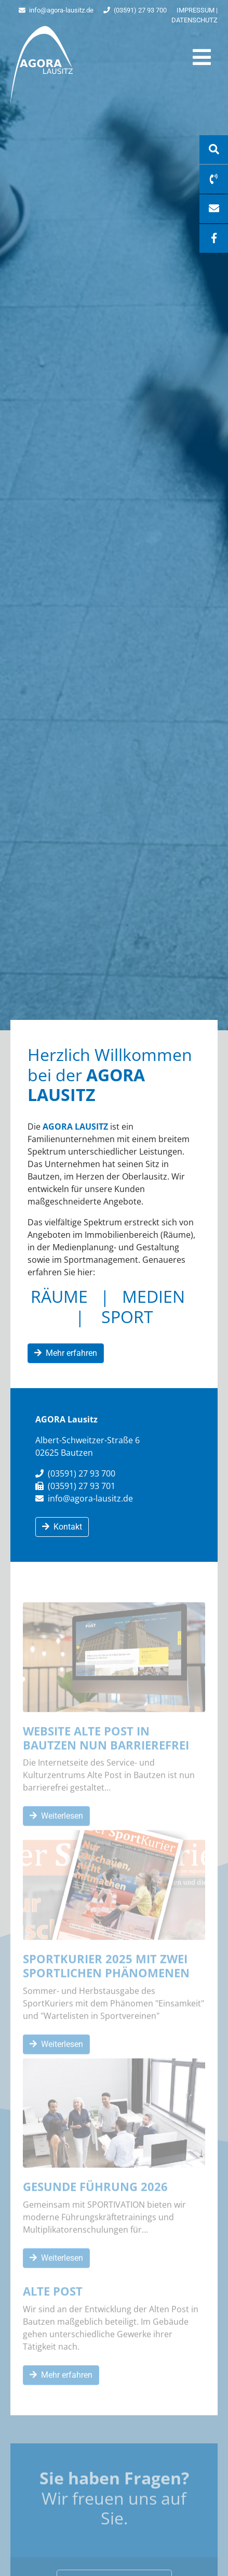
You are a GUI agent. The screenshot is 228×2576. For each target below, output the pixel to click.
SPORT (127, 1316)
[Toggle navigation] (202, 57)
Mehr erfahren (65, 1353)
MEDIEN (153, 1296)
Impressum (195, 10)
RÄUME (59, 1296)
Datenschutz (194, 20)
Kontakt (62, 1527)
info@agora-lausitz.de (56, 10)
